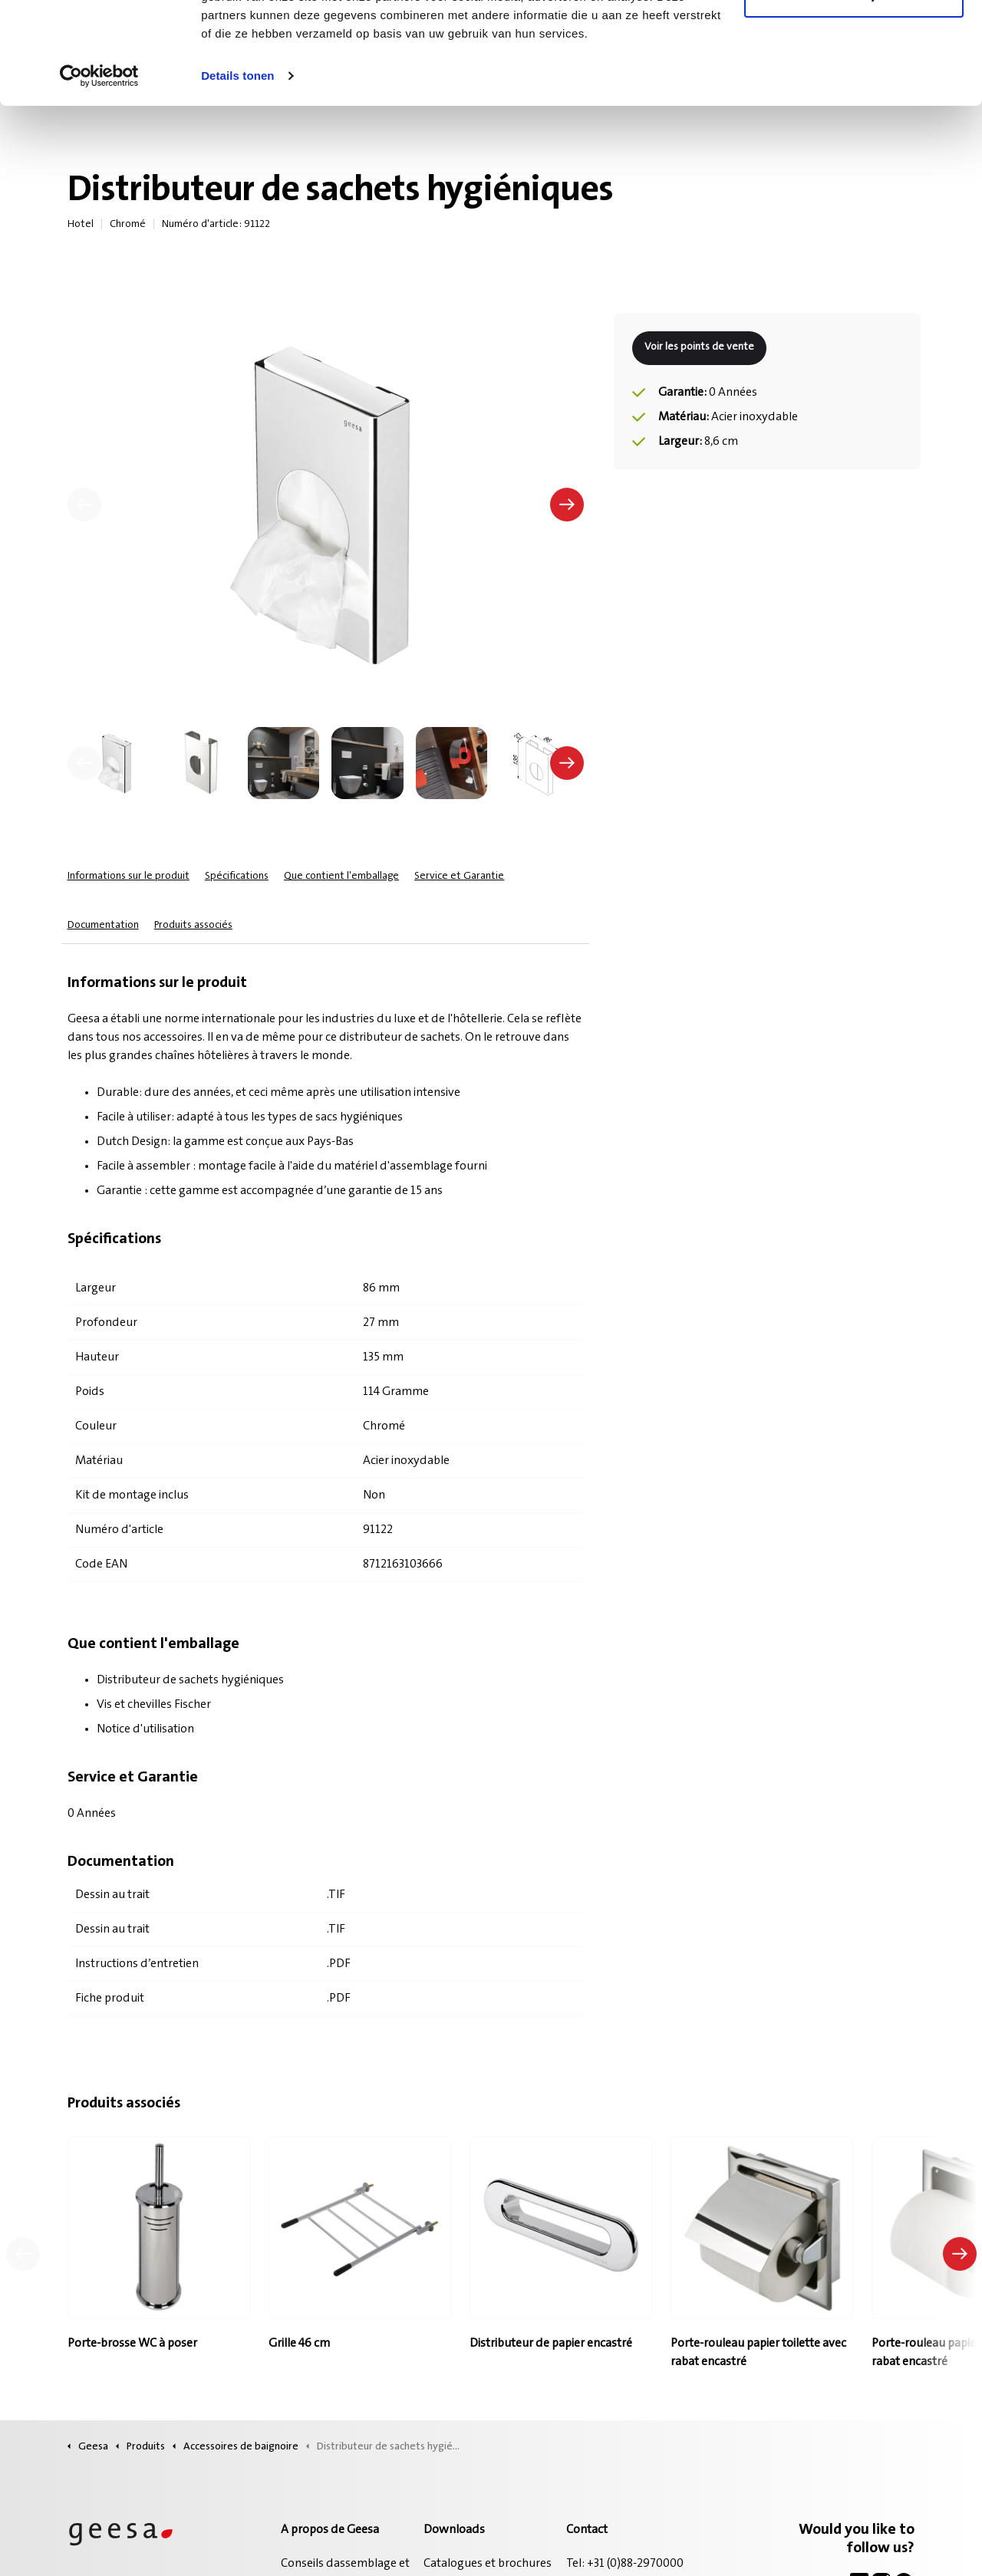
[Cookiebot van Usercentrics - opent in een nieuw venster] (99, 171)
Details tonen (237, 171)
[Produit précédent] (23, 2254)
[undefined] (84, 763)
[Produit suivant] (960, 2254)
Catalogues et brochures (487, 2564)
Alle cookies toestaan (854, 40)
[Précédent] (84, 504)
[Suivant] (567, 504)
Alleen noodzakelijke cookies (853, 90)
